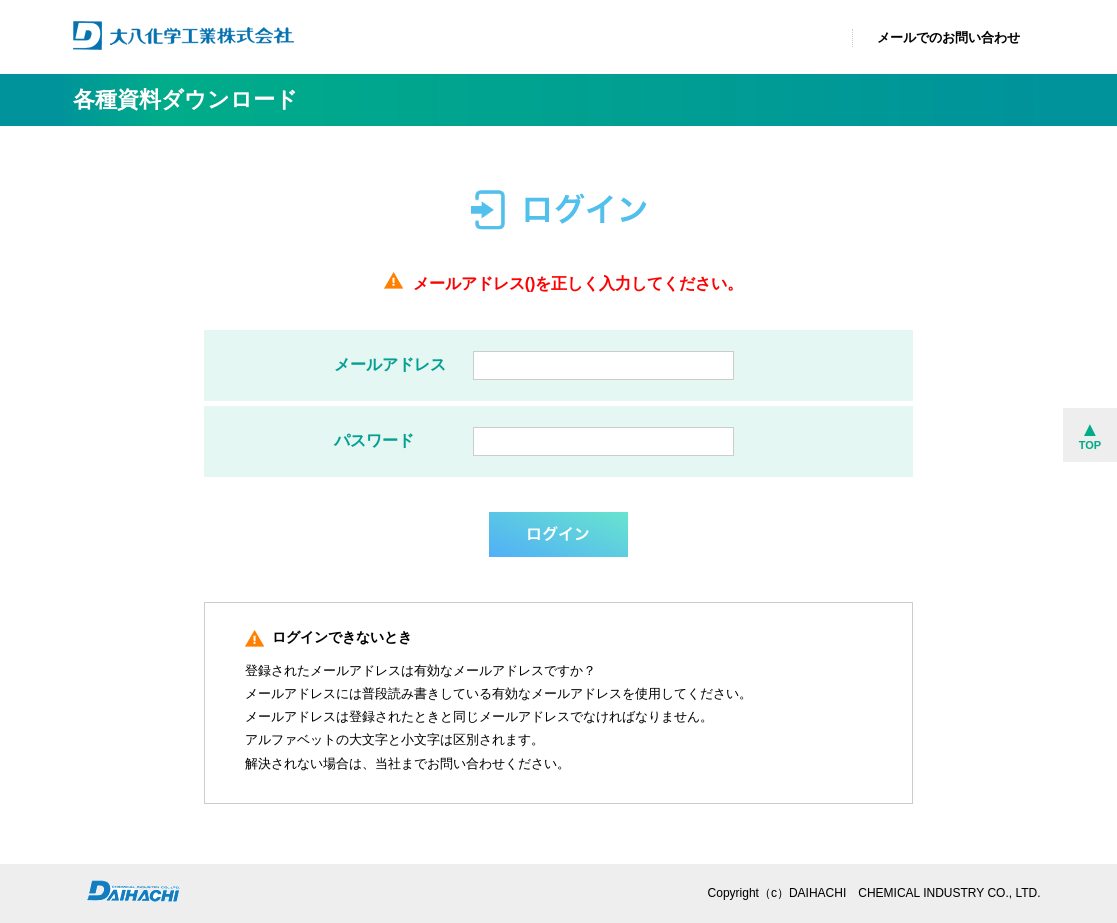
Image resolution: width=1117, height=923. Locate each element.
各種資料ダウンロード (185, 99)
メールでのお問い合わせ (948, 37)
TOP (1090, 445)
